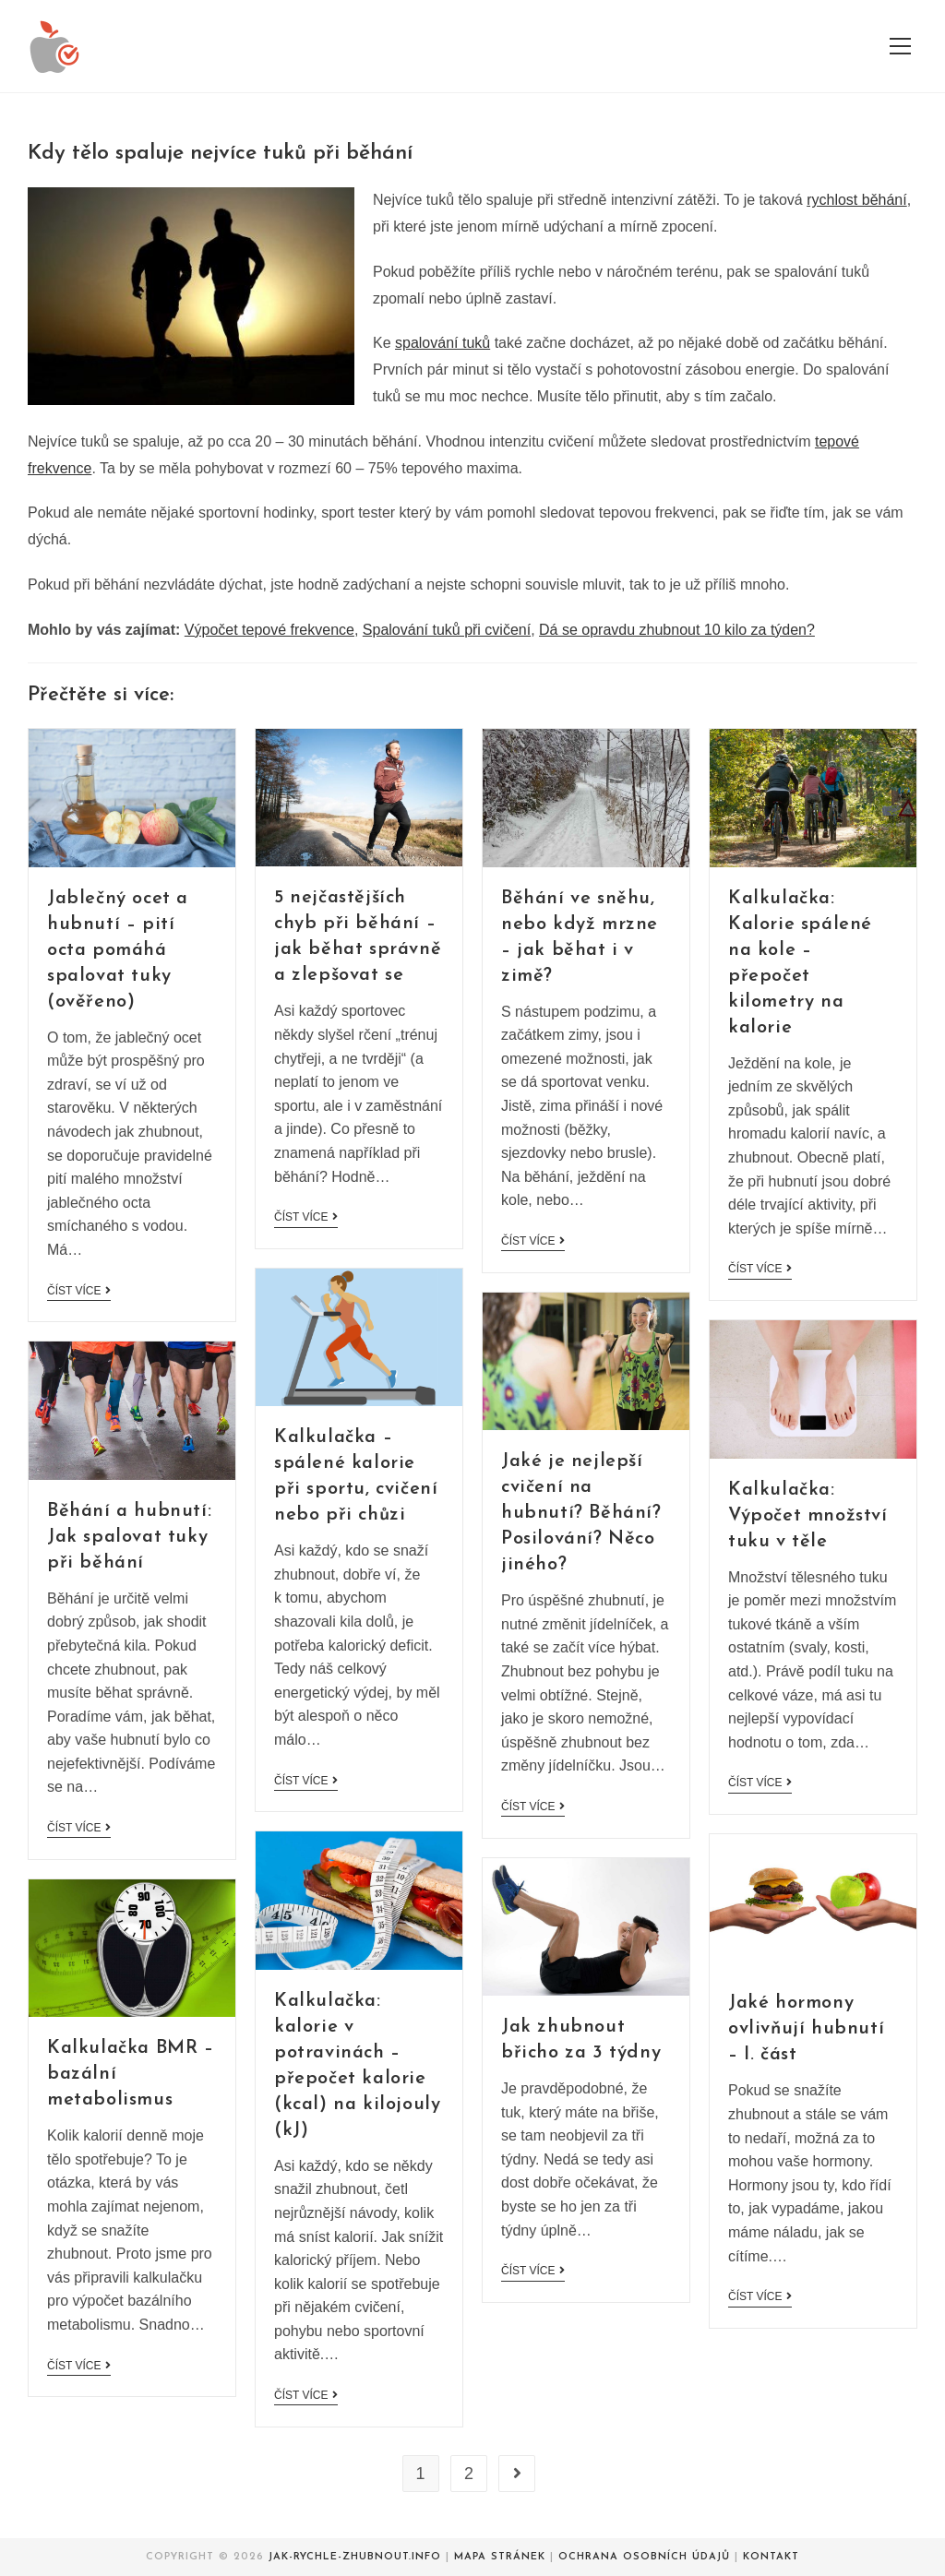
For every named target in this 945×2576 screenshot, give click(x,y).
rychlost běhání (857, 200)
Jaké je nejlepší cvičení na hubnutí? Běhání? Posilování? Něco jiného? (581, 1513)
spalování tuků (442, 343)
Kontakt (771, 2557)
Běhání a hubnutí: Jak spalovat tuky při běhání (129, 1537)
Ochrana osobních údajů (644, 2557)
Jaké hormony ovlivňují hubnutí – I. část (806, 2029)
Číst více (79, 1290)
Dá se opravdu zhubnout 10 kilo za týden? (677, 630)
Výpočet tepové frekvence (269, 630)
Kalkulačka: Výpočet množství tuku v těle (808, 1516)
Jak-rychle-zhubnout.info (355, 2557)
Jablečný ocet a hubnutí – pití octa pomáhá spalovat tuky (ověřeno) (117, 950)
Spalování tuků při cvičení (447, 630)
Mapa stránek (499, 2557)
